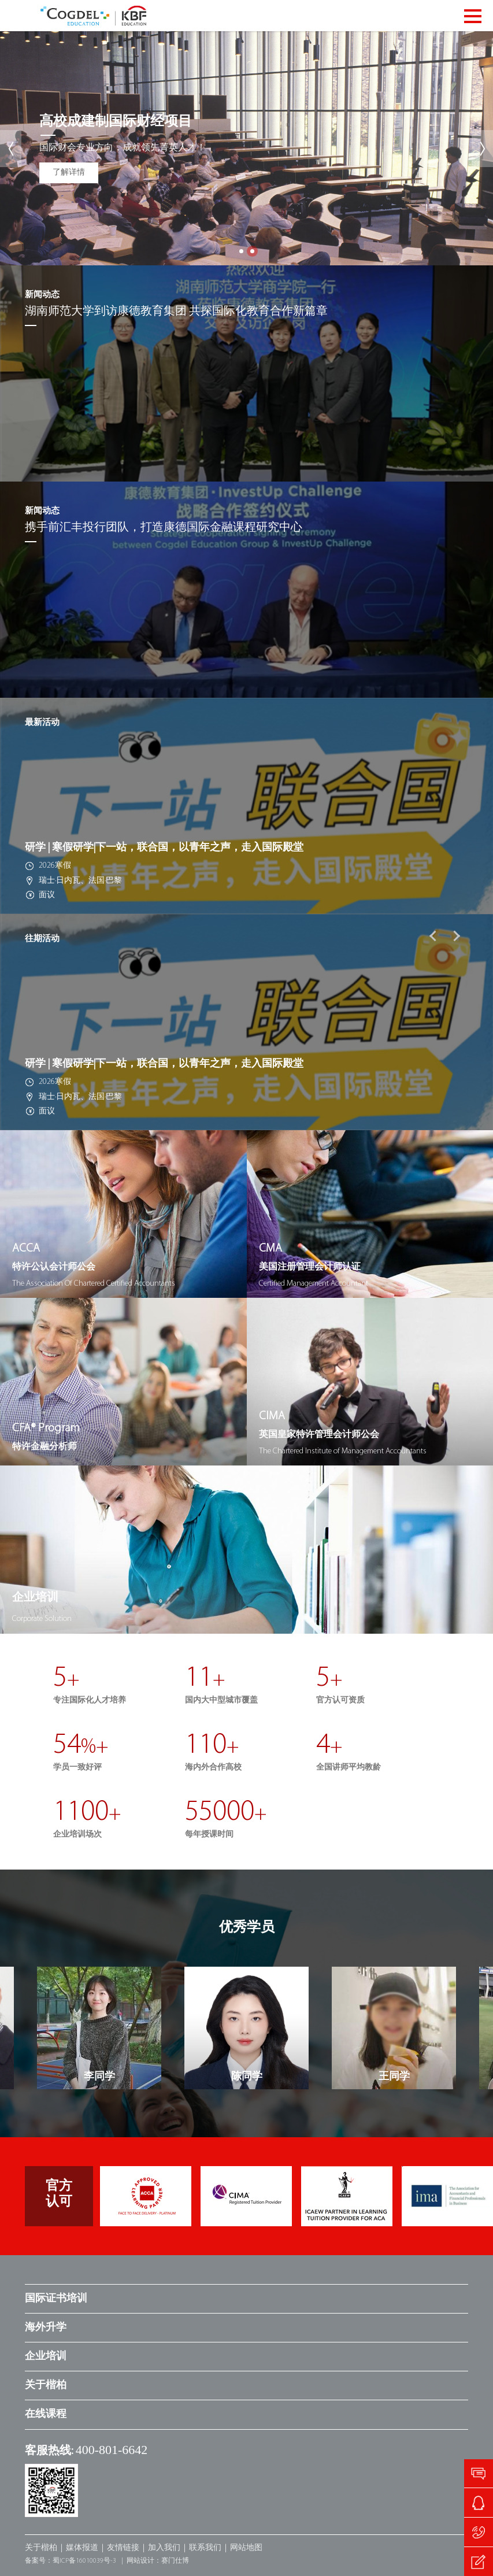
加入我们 (164, 2548)
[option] (246, 806)
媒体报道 (82, 2548)
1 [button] (241, 251)
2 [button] (252, 251)
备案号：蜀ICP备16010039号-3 (70, 2561)
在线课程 (45, 2414)
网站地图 (246, 2548)
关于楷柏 (45, 2385)
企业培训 (45, 2356)
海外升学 (45, 2327)
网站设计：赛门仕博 (158, 2561)
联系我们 (205, 2548)
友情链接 (123, 2548)
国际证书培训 (56, 2298)
